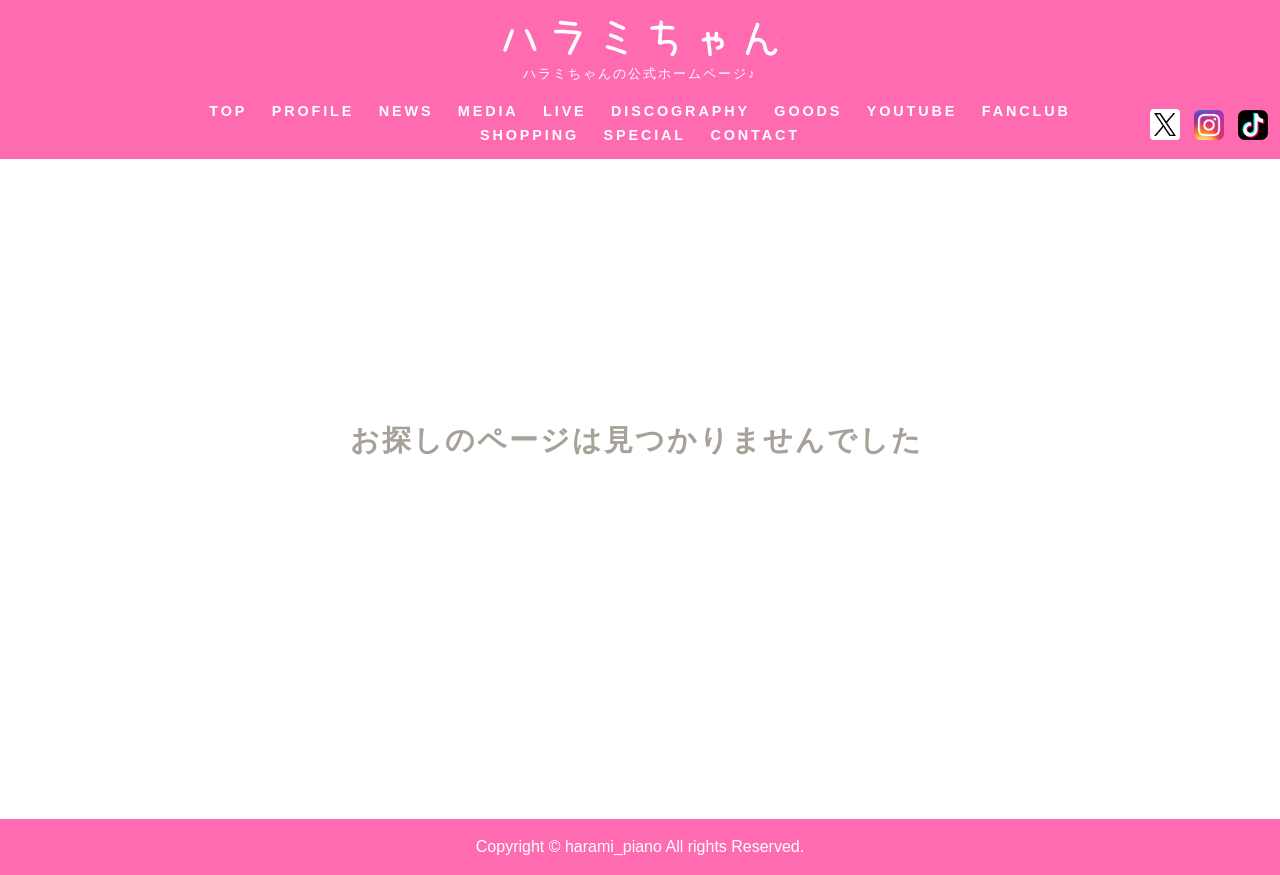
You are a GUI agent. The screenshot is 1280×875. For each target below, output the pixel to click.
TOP (228, 111)
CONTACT (755, 135)
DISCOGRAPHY (680, 111)
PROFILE (313, 111)
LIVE (565, 111)
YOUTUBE (912, 111)
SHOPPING (529, 135)
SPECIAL (645, 135)
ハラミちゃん (640, 38)
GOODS (808, 111)
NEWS (406, 111)
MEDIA (488, 111)
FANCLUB (1026, 111)
